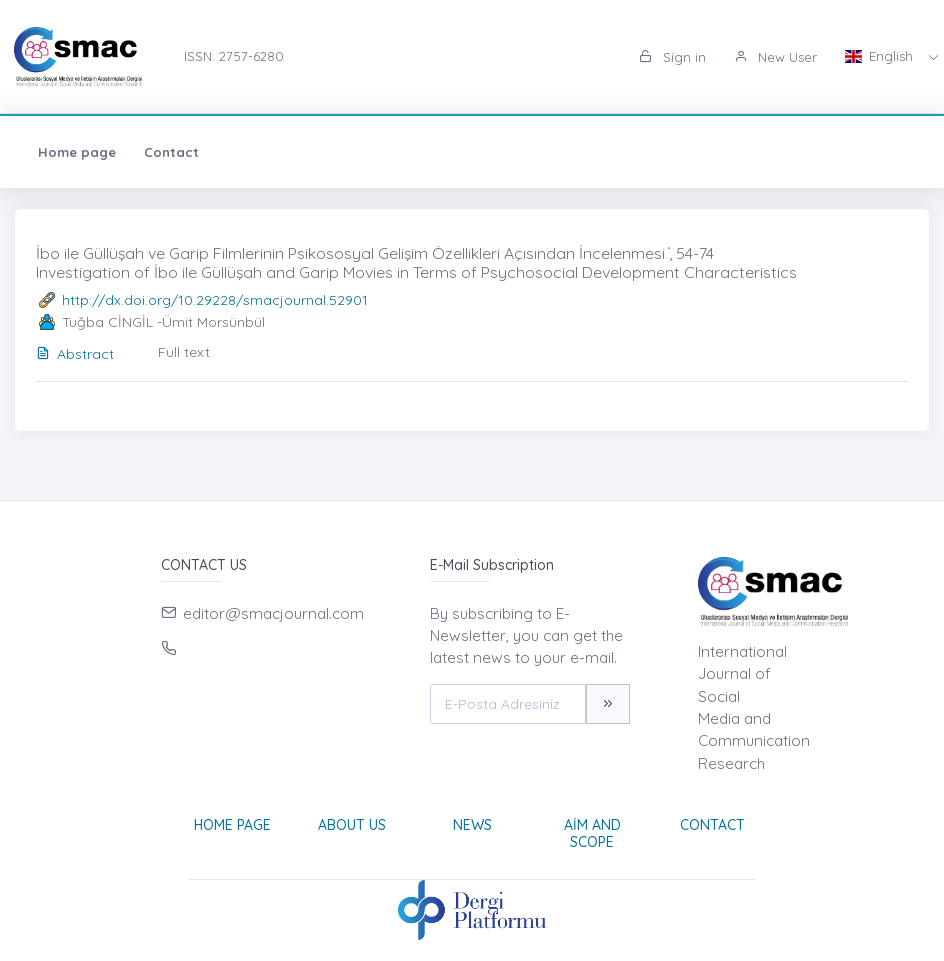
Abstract (75, 354)
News (472, 825)
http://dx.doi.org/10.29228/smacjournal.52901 (215, 300)
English (881, 56)
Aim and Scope (592, 833)
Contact (171, 152)
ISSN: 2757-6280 (234, 56)
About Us (352, 825)
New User (775, 57)
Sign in (672, 57)
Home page (77, 152)
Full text (184, 352)
